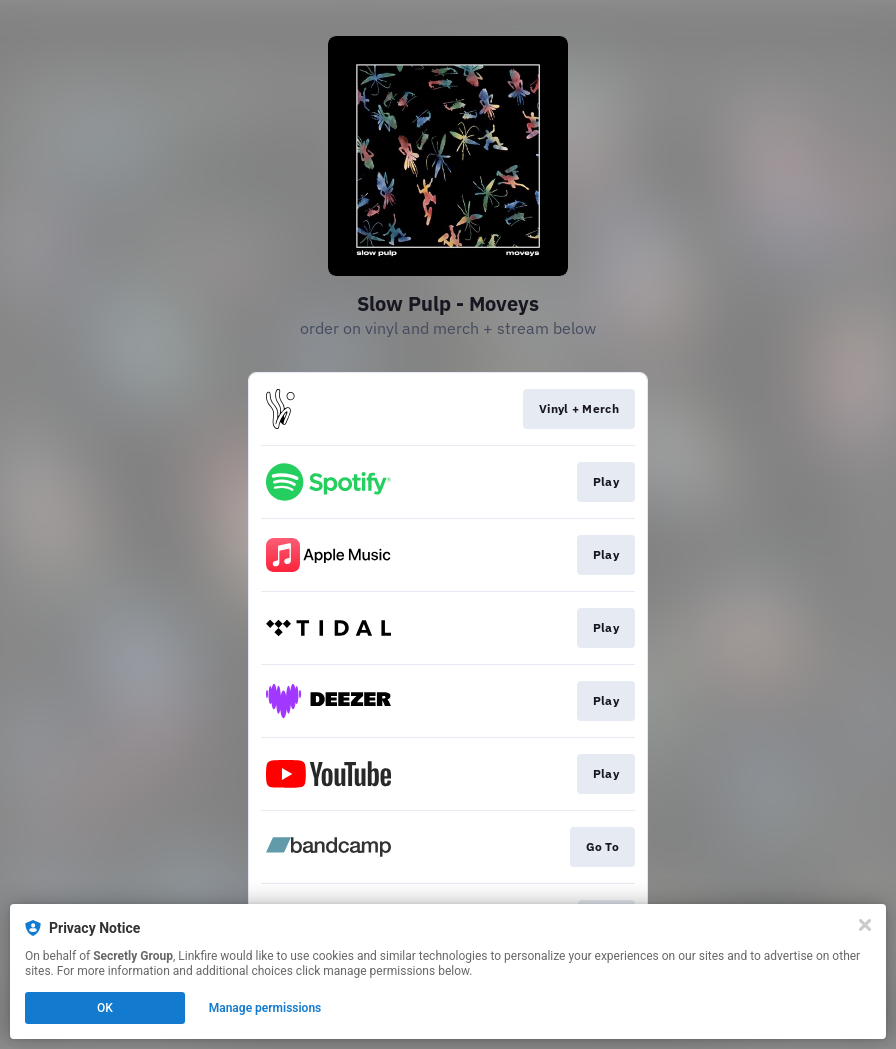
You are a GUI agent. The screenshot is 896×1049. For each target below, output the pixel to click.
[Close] (865, 925)
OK (105, 1008)
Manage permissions (265, 1008)
